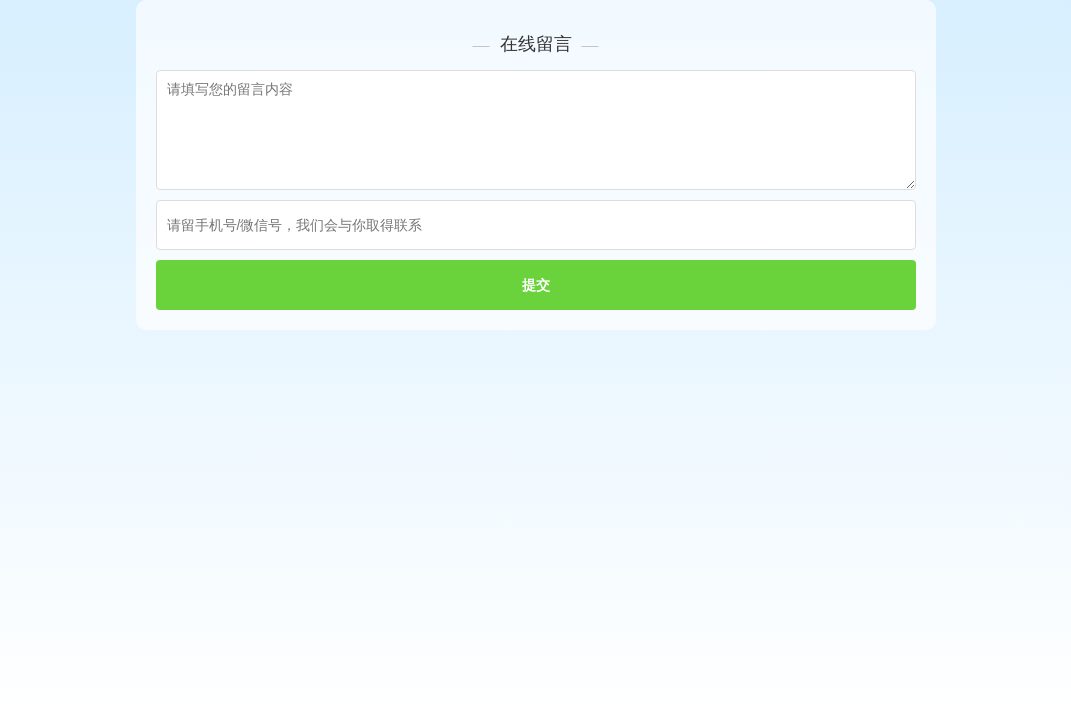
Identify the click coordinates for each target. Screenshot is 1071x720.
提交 (536, 285)
